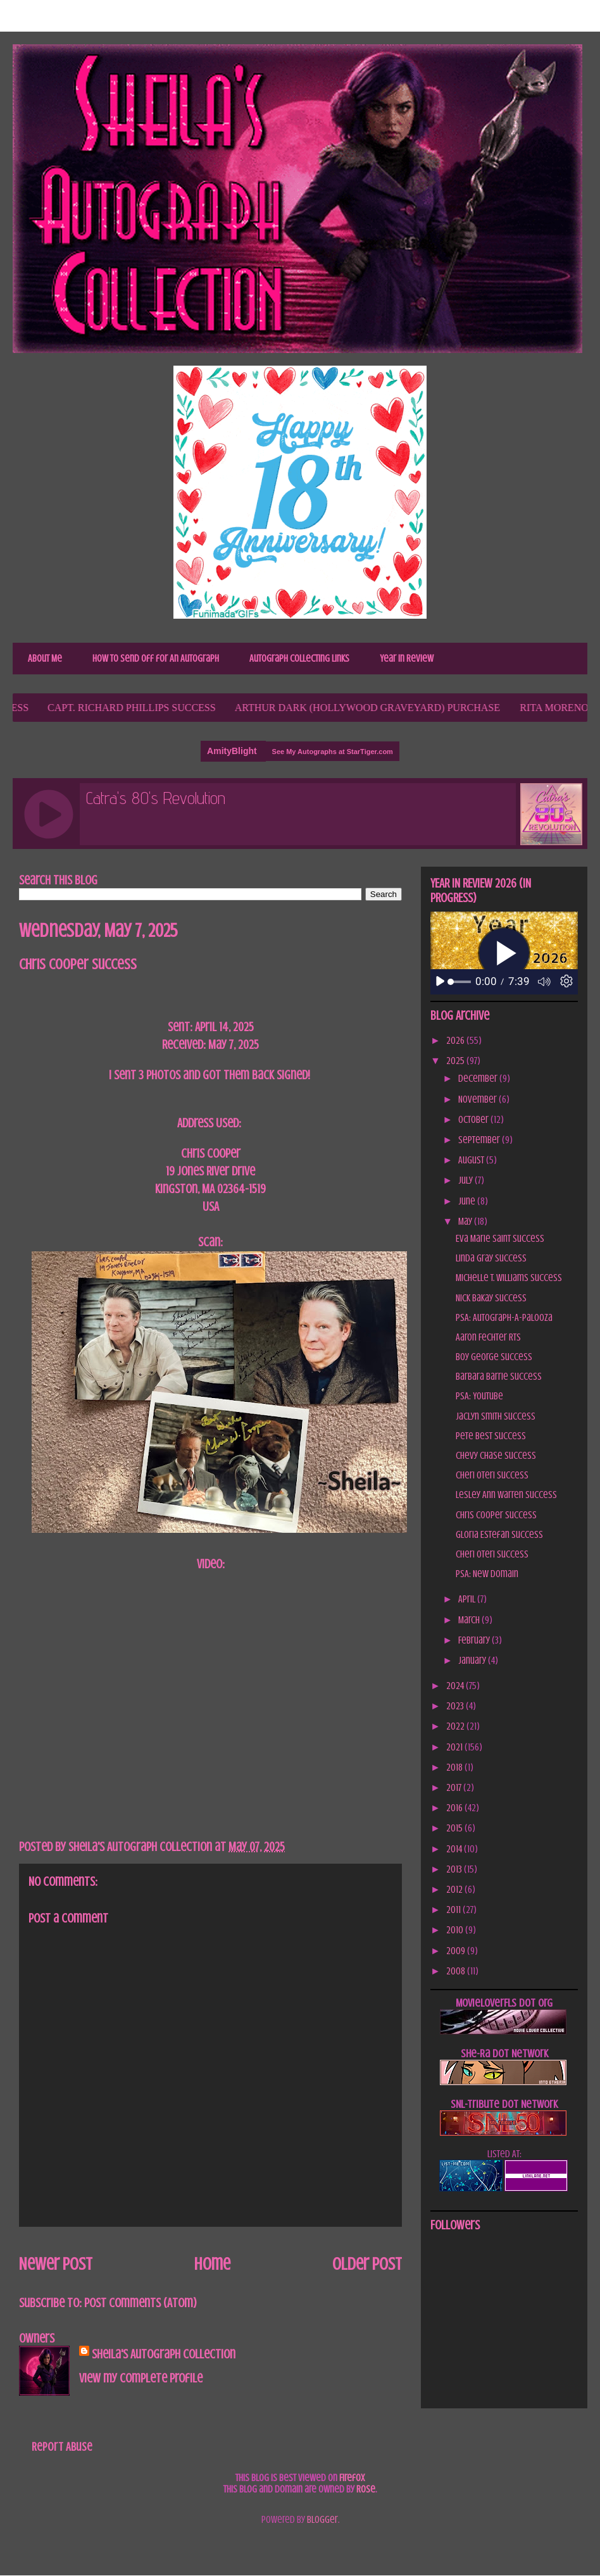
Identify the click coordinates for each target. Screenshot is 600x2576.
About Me (45, 658)
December (478, 1078)
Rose (365, 2489)
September (480, 1140)
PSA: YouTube (479, 1396)
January (473, 1660)
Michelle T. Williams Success (509, 1278)
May (466, 1221)
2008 (456, 1971)
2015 (455, 1828)
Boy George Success (494, 1357)
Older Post (367, 2264)
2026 (456, 1040)
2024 (456, 1686)
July (466, 1180)
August (472, 1160)
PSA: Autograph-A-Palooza (504, 1317)
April (467, 1599)
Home (212, 2264)
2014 (455, 1849)
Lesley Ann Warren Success (506, 1495)
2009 (456, 1951)
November (478, 1099)
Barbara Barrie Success (499, 1376)
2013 (455, 1869)
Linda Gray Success (491, 1258)
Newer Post (55, 2264)
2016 (455, 1808)
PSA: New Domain (487, 1574)
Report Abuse (62, 2446)
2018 (455, 1767)
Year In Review (407, 658)
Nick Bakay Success (491, 1298)
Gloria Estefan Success (499, 1534)
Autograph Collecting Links (299, 658)
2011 (454, 1910)
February (475, 1640)
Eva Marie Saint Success (500, 1238)
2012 (455, 1889)
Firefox (352, 2478)
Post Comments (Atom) (140, 2303)
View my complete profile (141, 2378)
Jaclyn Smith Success (495, 1416)
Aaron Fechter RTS (488, 1337)
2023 (456, 1706)
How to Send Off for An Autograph (155, 658)
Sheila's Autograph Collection (163, 2354)
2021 (455, 1747)
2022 (456, 1726)
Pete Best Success (491, 1436)
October (474, 1119)
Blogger (322, 2519)
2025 (456, 1061)
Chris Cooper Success (496, 1515)
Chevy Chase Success (496, 1455)
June (467, 1201)
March (470, 1620)
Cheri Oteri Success (492, 1475)
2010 (455, 1930)
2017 (454, 1787)
